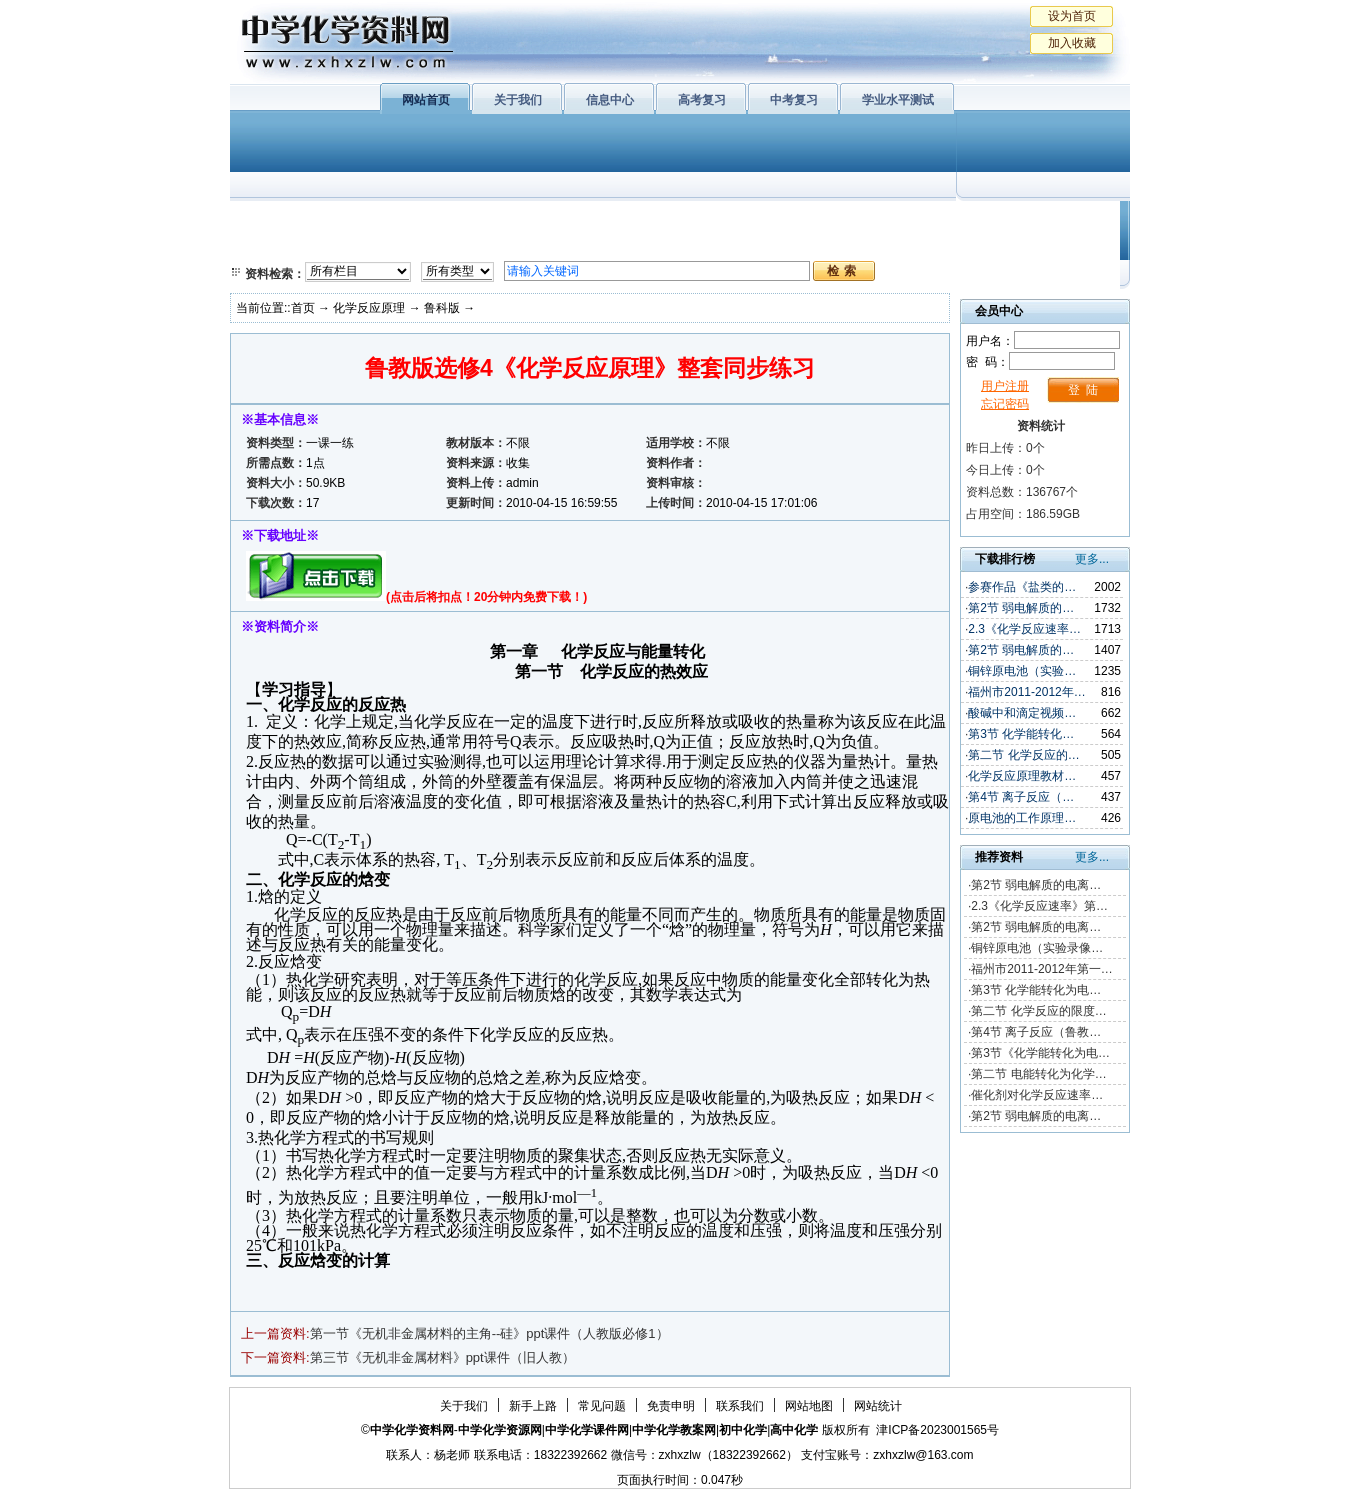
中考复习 (794, 100)
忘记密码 (1005, 404)
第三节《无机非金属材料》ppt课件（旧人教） (442, 1357)
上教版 (723, 220)
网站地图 (809, 1406)
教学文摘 (1038, 220)
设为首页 (1072, 16)
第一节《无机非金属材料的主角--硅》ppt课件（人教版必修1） (489, 1333)
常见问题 (602, 1406)
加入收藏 (1072, 43)
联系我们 (740, 1406)
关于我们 (518, 100)
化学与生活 (366, 220)
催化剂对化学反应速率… (1037, 1095)
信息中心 (610, 100)
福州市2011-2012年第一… (1041, 969)
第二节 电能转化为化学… (1038, 1074)
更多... (1092, 559)
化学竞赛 (1038, 245)
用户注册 (1005, 386)
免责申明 (671, 1406)
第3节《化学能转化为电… (1040, 1053)
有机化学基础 (618, 220)
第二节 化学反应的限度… (1038, 1011)
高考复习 (702, 100)
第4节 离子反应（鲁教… (1036, 1032)
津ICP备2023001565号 (937, 1430)
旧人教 (723, 245)
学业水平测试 (898, 100)
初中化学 (939, 220)
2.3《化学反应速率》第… (1039, 906)
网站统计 (878, 1406)
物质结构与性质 (489, 220)
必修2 (270, 245)
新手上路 (533, 1406)
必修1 (270, 220)
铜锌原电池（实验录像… (1037, 948)
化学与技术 (366, 245)
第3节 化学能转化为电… (1036, 990)
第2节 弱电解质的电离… (1036, 885)
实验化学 (618, 245)
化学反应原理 (489, 245)
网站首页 (426, 100)
